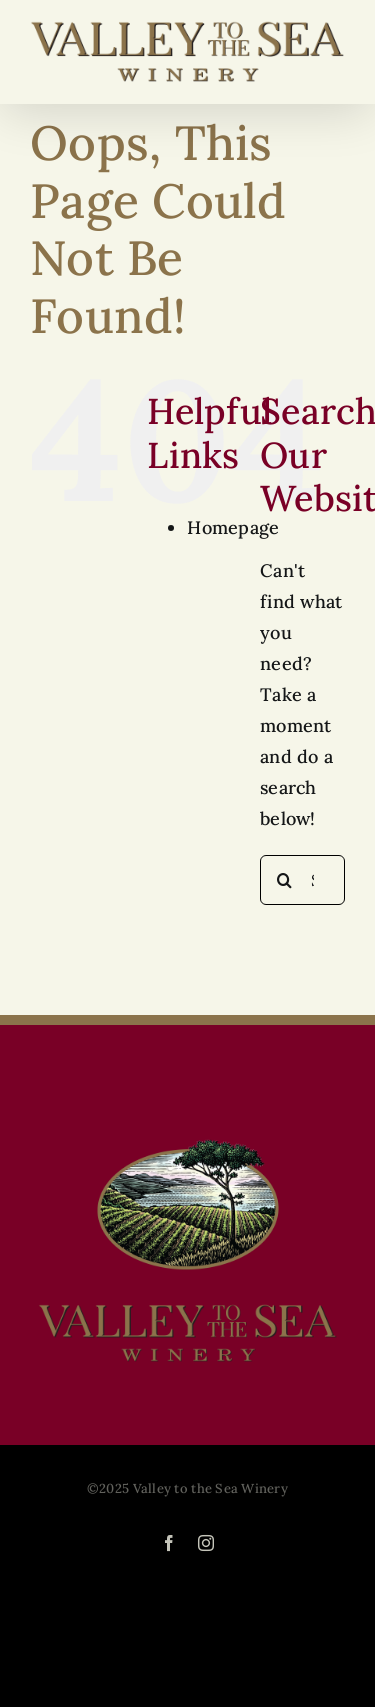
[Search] (285, 880)
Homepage (233, 527)
